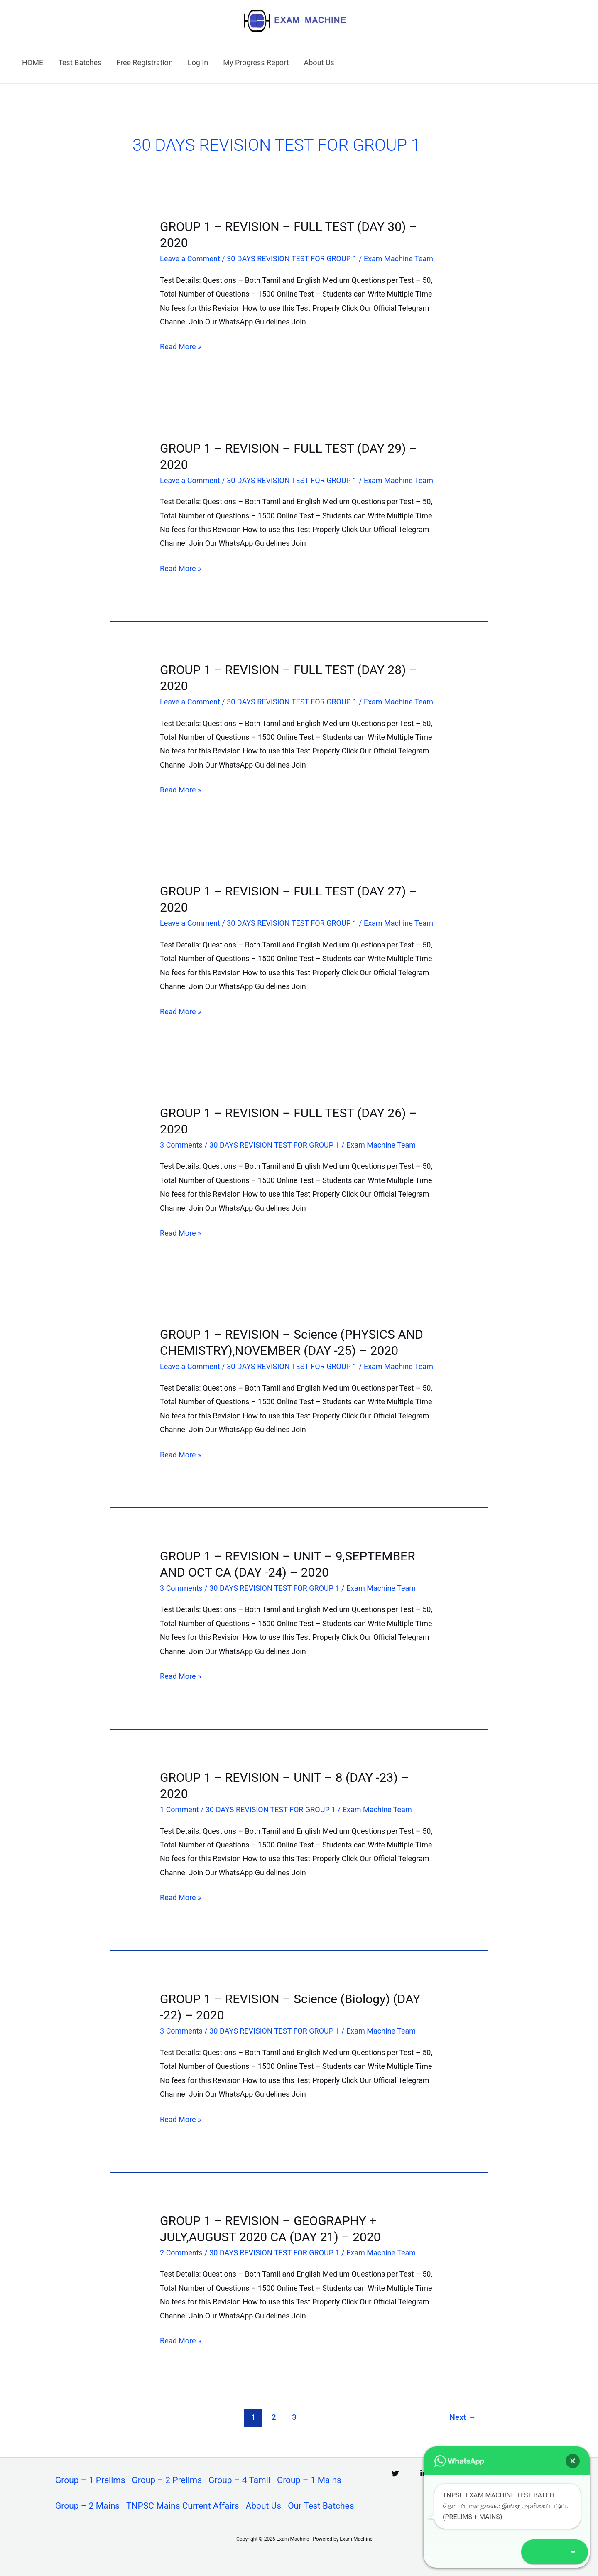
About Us (319, 62)
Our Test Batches (321, 2506)
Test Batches (79, 62)
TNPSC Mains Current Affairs (182, 2506)
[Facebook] (480, 2473)
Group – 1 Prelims (90, 2480)
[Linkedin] (423, 2473)
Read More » (180, 346)
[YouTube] (508, 2473)
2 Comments (181, 2252)
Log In (198, 62)
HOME (32, 62)
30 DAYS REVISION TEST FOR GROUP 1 (292, 258)
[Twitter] (395, 2473)
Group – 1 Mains (309, 2480)
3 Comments (181, 1145)
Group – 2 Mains (87, 2506)
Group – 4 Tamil (239, 2480)
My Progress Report (256, 62)
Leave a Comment (190, 258)
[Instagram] (452, 2473)
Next (462, 2417)
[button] (573, 2551)
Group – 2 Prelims (167, 2480)
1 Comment (179, 1809)
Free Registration (144, 62)
